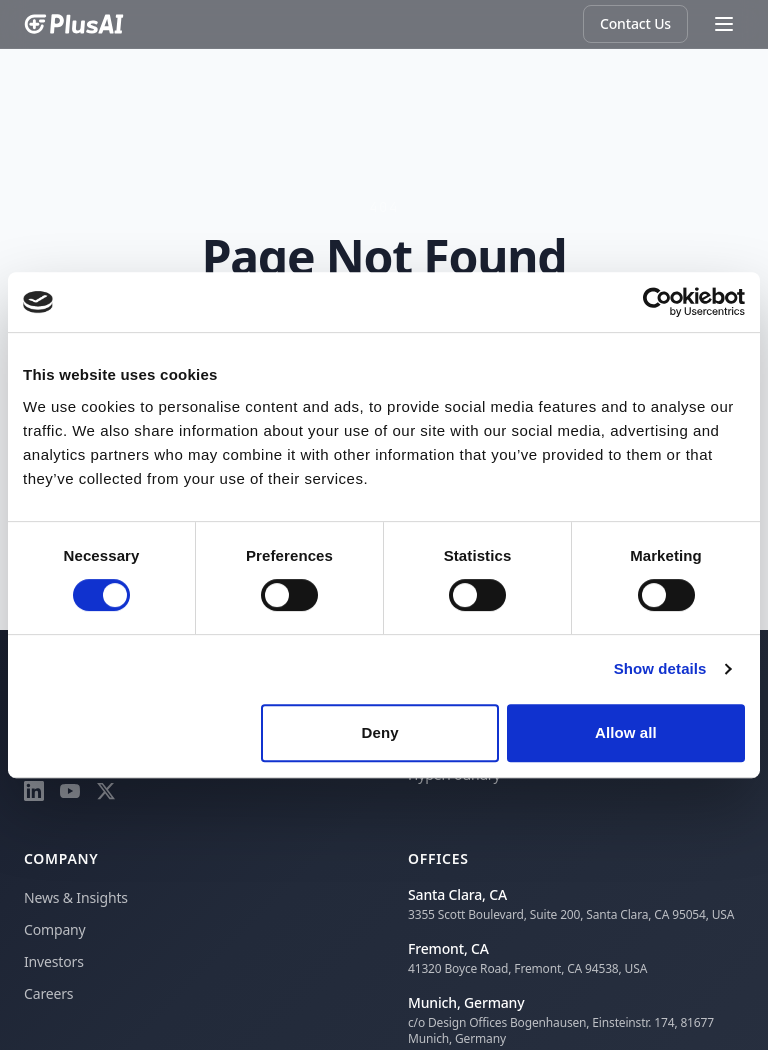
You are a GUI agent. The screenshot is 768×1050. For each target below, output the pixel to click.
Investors (54, 961)
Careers (48, 993)
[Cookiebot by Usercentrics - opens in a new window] (657, 302)
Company (55, 929)
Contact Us (635, 23)
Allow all (626, 732)
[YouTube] (70, 791)
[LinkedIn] (34, 791)
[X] (106, 791)
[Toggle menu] (724, 24)
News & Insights (76, 897)
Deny (380, 732)
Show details (660, 668)
